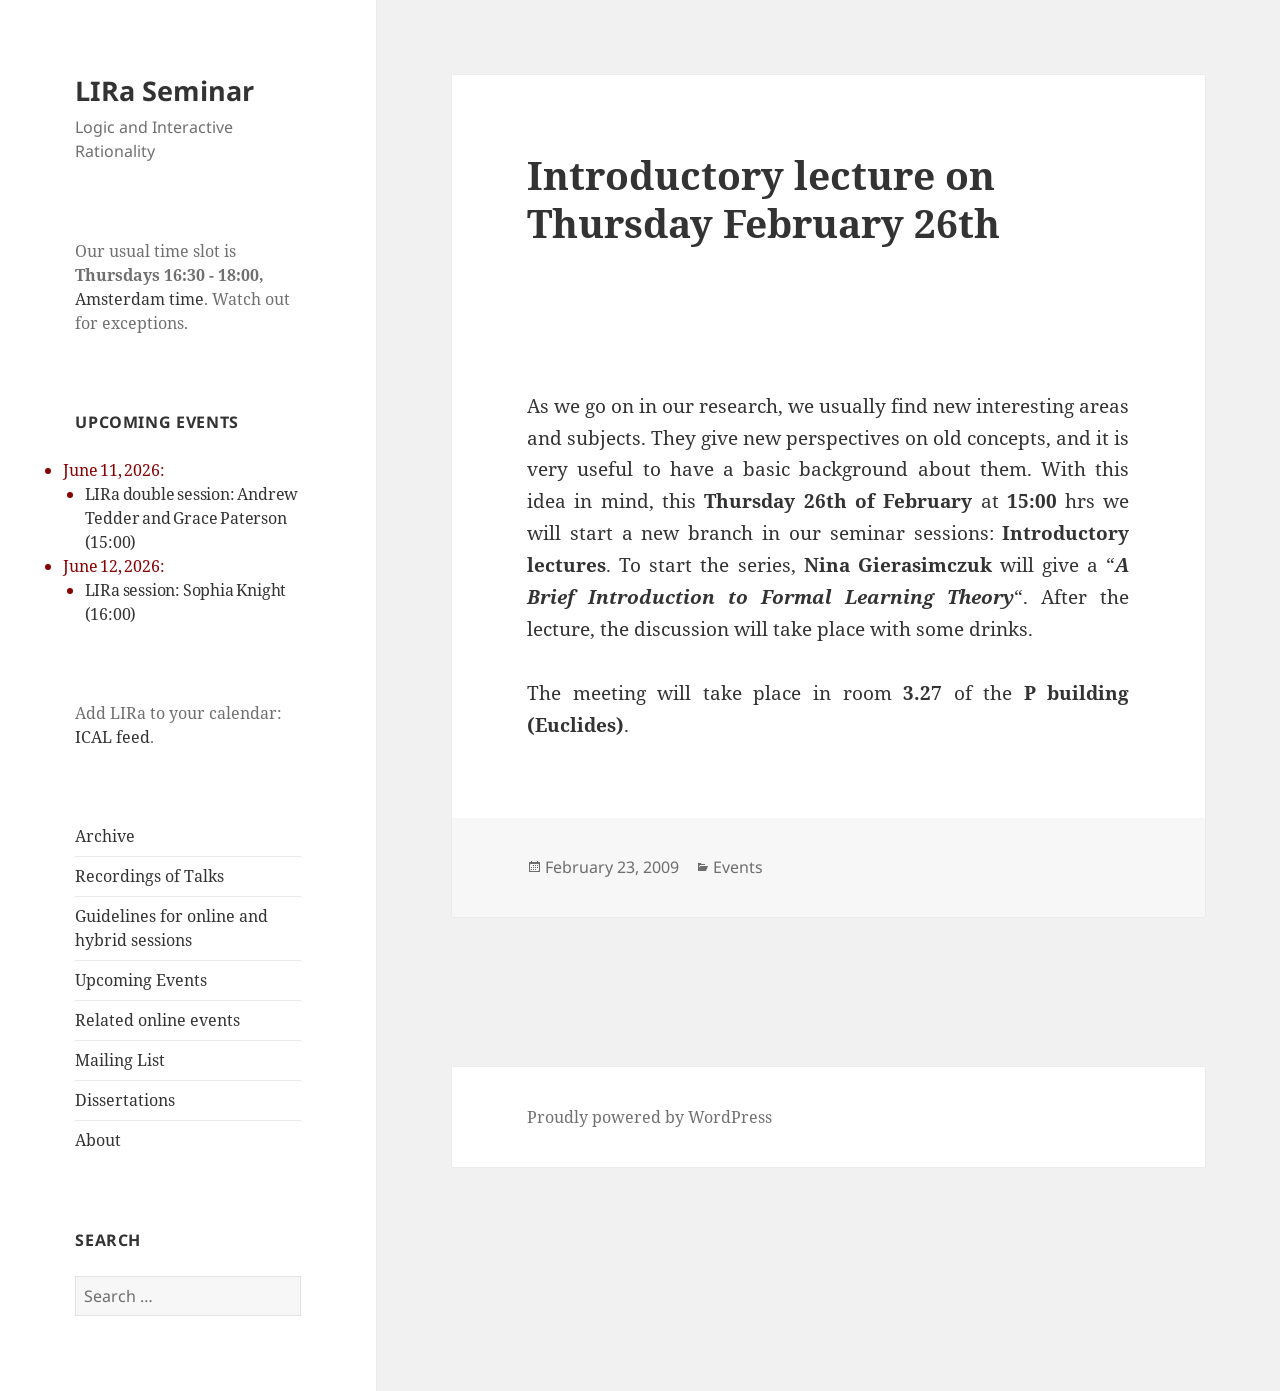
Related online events (157, 1020)
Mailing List (120, 1060)
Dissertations (125, 1100)
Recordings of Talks (149, 876)
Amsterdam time (139, 299)
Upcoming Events (141, 980)
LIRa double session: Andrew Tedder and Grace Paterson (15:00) (192, 518)
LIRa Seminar (164, 90)
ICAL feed (112, 737)
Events (738, 867)
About (98, 1140)
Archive (105, 836)
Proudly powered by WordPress (649, 1117)
